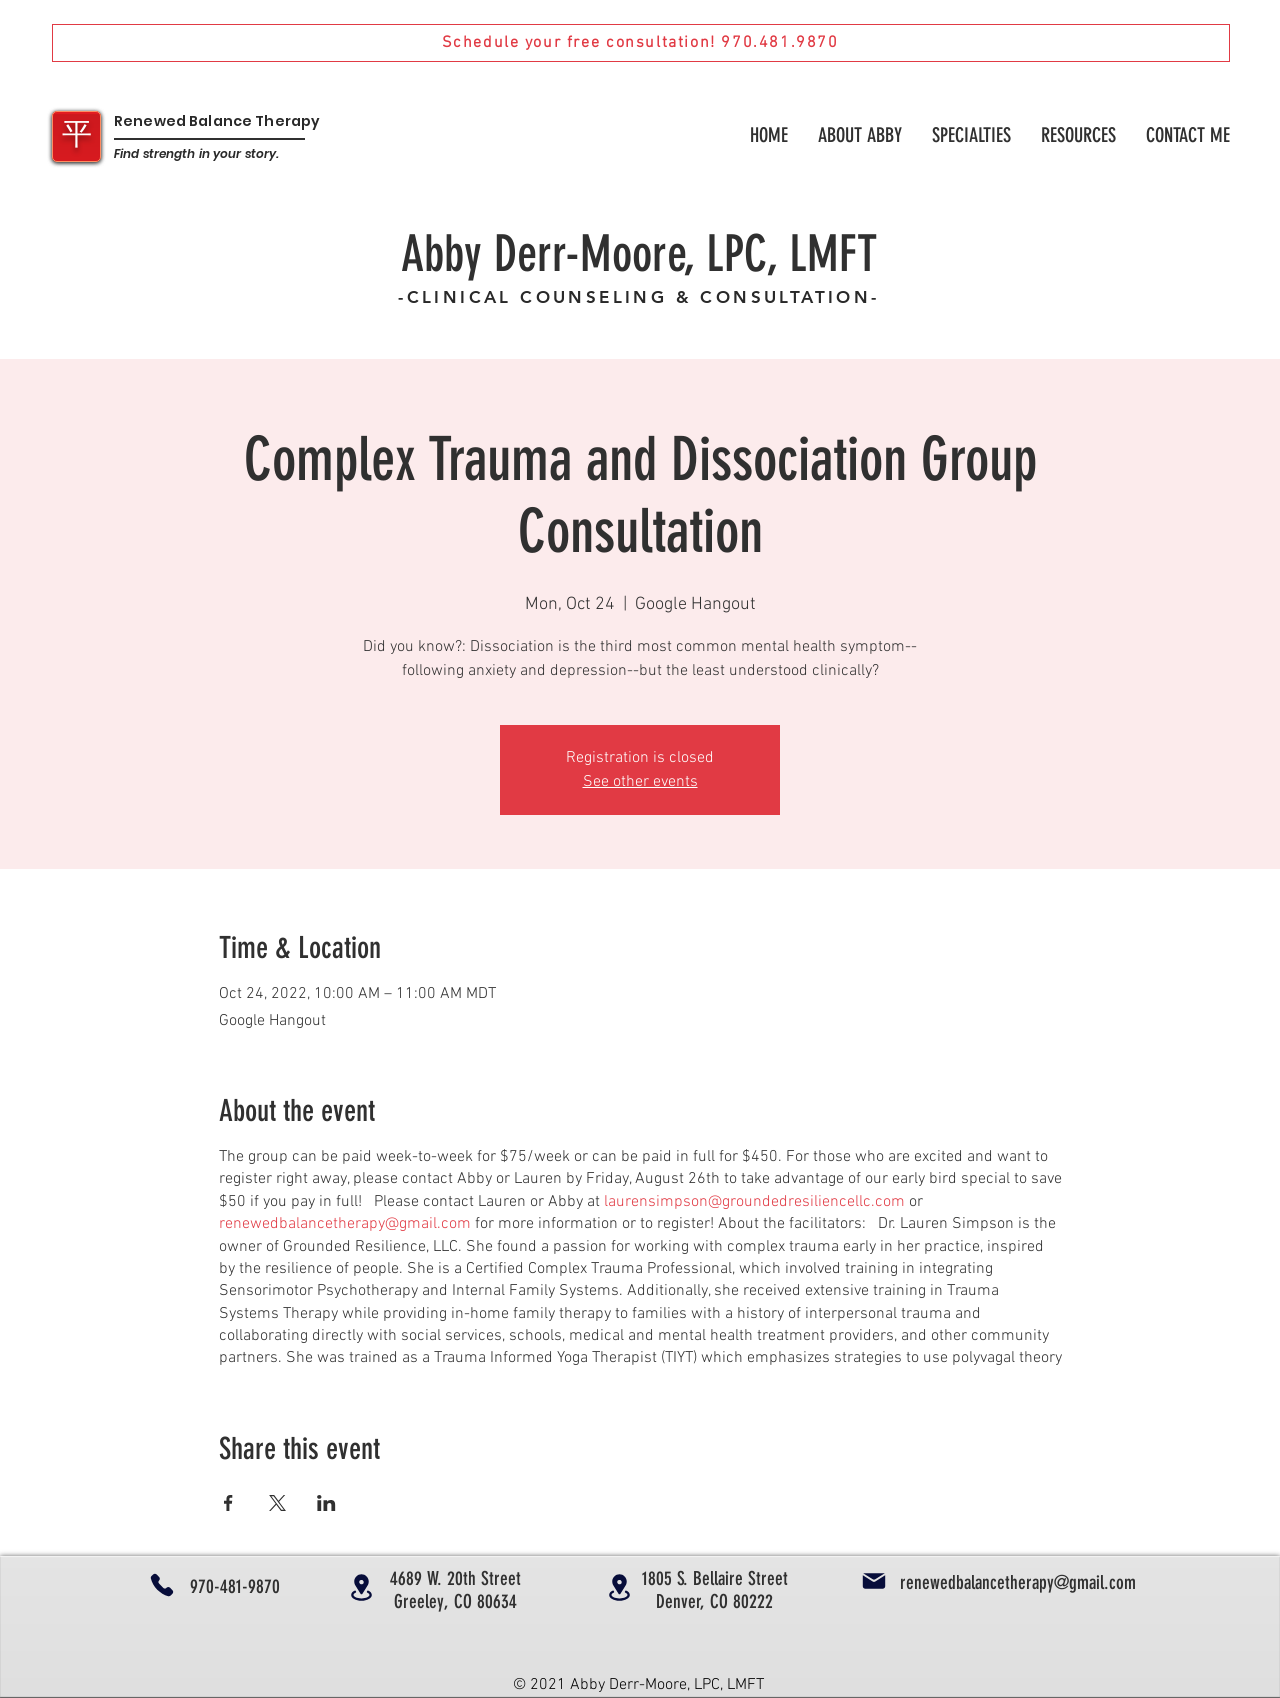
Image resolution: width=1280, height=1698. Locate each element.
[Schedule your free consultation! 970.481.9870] (641, 43)
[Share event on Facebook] (228, 1503)
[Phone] (162, 1585)
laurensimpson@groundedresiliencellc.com (754, 1202)
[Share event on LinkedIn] (326, 1503)
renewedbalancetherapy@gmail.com (345, 1224)
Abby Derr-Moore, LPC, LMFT (639, 254)
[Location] (361, 1587)
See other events (640, 782)
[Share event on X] (277, 1503)
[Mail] (874, 1581)
